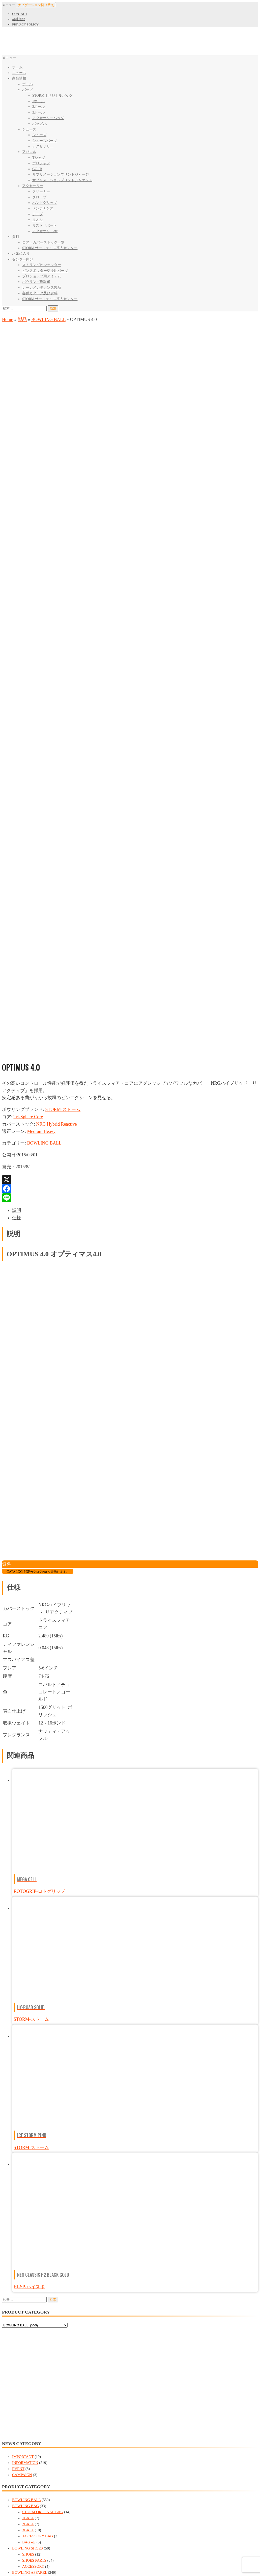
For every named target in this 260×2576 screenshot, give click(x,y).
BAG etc (29, 1867)
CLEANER (31, 1976)
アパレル (29, 152)
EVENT (18, 1793)
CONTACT (19, 14)
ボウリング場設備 (36, 282)
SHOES (28, 1879)
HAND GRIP (32, 1964)
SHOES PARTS (34, 1885)
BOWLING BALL (48, 319)
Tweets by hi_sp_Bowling (20, 2147)
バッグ (27, 90)
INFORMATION (25, 1787)
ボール (27, 84)
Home (7, 319)
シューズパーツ (44, 141)
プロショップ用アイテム (41, 276)
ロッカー (39, 2055)
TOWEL (28, 1982)
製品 (22, 319)
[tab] (135, 535)
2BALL (28, 1849)
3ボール (38, 112)
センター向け (22, 259)
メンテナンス (42, 208)
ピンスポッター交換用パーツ (45, 271)
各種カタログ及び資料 (39, 293)
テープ (37, 214)
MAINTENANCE (36, 1970)
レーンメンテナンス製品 (41, 287)
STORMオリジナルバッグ (52, 95)
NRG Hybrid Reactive (56, 448)
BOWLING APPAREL (29, 1897)
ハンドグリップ (44, 203)
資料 (15, 236)
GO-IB (37, 169)
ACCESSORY (33, 1891)
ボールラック (43, 2049)
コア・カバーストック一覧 (43, 242)
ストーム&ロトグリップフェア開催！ (50, 2247)
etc (14, 1994)
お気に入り (21, 253)
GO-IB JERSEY (34, 1915)
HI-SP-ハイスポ (29, 1611)
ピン (36, 2042)
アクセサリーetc (44, 231)
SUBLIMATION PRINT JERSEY (48, 1927)
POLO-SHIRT (33, 1921)
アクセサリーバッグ (48, 118)
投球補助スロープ (47, 2061)
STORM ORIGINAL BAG (42, 1837)
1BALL (28, 1843)
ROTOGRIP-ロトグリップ (39, 1215)
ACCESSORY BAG (37, 1861)
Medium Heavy (41, 456)
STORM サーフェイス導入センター (49, 248)
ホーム (17, 67)
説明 (16, 535)
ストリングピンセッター (41, 265)
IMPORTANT (23, 1781)
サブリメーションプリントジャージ (60, 174)
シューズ (29, 129)
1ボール (38, 101)
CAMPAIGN (22, 1799)
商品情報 (19, 78)
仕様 (16, 542)
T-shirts (28, 1903)
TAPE (26, 1958)
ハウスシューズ (45, 2030)
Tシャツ (38, 158)
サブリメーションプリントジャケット (62, 180)
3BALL (28, 1855)
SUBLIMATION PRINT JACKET (48, 1933)
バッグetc (39, 123)
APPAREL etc (33, 1909)
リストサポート (44, 225)
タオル (37, 220)
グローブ (39, 197)
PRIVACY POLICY (25, 24)
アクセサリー (42, 146)
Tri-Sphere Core (28, 441)
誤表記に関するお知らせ (37, 2239)
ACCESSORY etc (35, 1988)
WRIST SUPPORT (36, 1946)
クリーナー (41, 191)
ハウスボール (43, 2036)
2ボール (38, 107)
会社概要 (18, 19)
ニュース (19, 73)
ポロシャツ (41, 163)
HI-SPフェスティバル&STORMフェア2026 (54, 2232)
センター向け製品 (27, 2000)
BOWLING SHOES (27, 1873)
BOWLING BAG (25, 1830)
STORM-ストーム (63, 434)
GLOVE (28, 1952)
